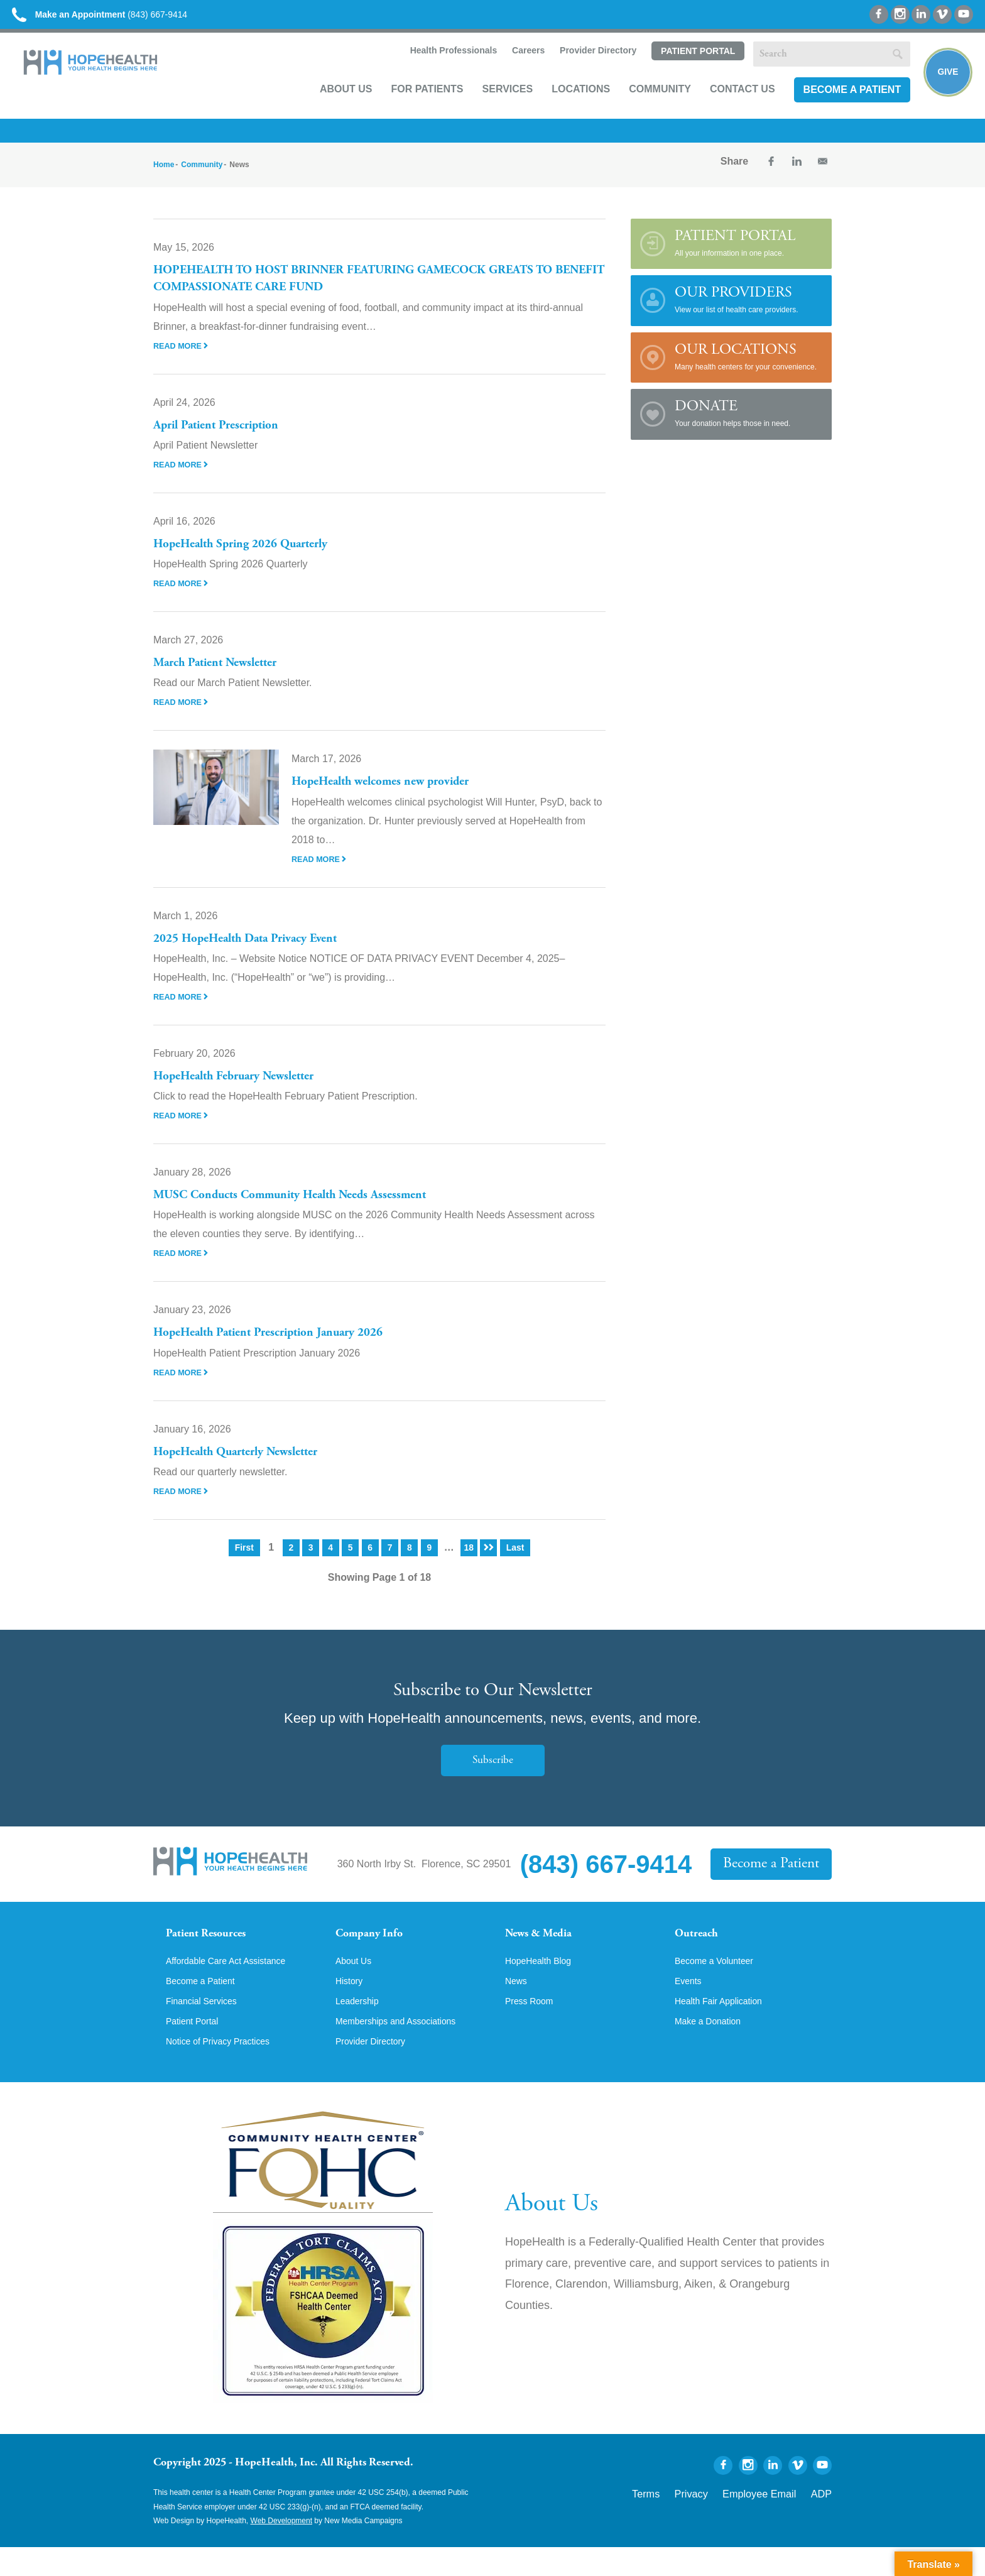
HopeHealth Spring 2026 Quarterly (252, 555)
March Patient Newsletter (224, 674)
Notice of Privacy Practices (225, 2070)
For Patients (414, 104)
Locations (567, 104)
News (517, 2006)
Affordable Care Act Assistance (234, 1985)
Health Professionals (438, 67)
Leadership (360, 2027)
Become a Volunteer (720, 1985)
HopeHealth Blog (543, 1985)
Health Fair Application (725, 2027)
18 (469, 1558)
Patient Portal (684, 67)
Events (690, 2006)
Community (647, 104)
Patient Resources (215, 1946)
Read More (183, 356)
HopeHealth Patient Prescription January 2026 (284, 1344)
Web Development (282, 2550)
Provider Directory (584, 67)
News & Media (546, 1946)
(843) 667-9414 (124, 18)
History (351, 2006)
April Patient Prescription (224, 436)
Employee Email (774, 2520)
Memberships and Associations (404, 2049)
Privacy (720, 2520)
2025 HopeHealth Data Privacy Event (258, 949)
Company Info (376, 1946)
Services (494, 104)
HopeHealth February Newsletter (246, 1087)
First (243, 1558)
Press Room (532, 2027)
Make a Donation (713, 2049)
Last (516, 1558)
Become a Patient (839, 104)
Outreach (701, 1946)
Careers (514, 67)
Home (163, 176)
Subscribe (492, 1770)
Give (942, 85)
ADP (824, 2520)
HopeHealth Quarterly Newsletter (248, 1463)
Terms (683, 2520)
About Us (333, 104)
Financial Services (207, 2027)
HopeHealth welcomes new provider (393, 793)
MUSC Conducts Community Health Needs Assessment (309, 1206)
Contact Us (729, 104)
